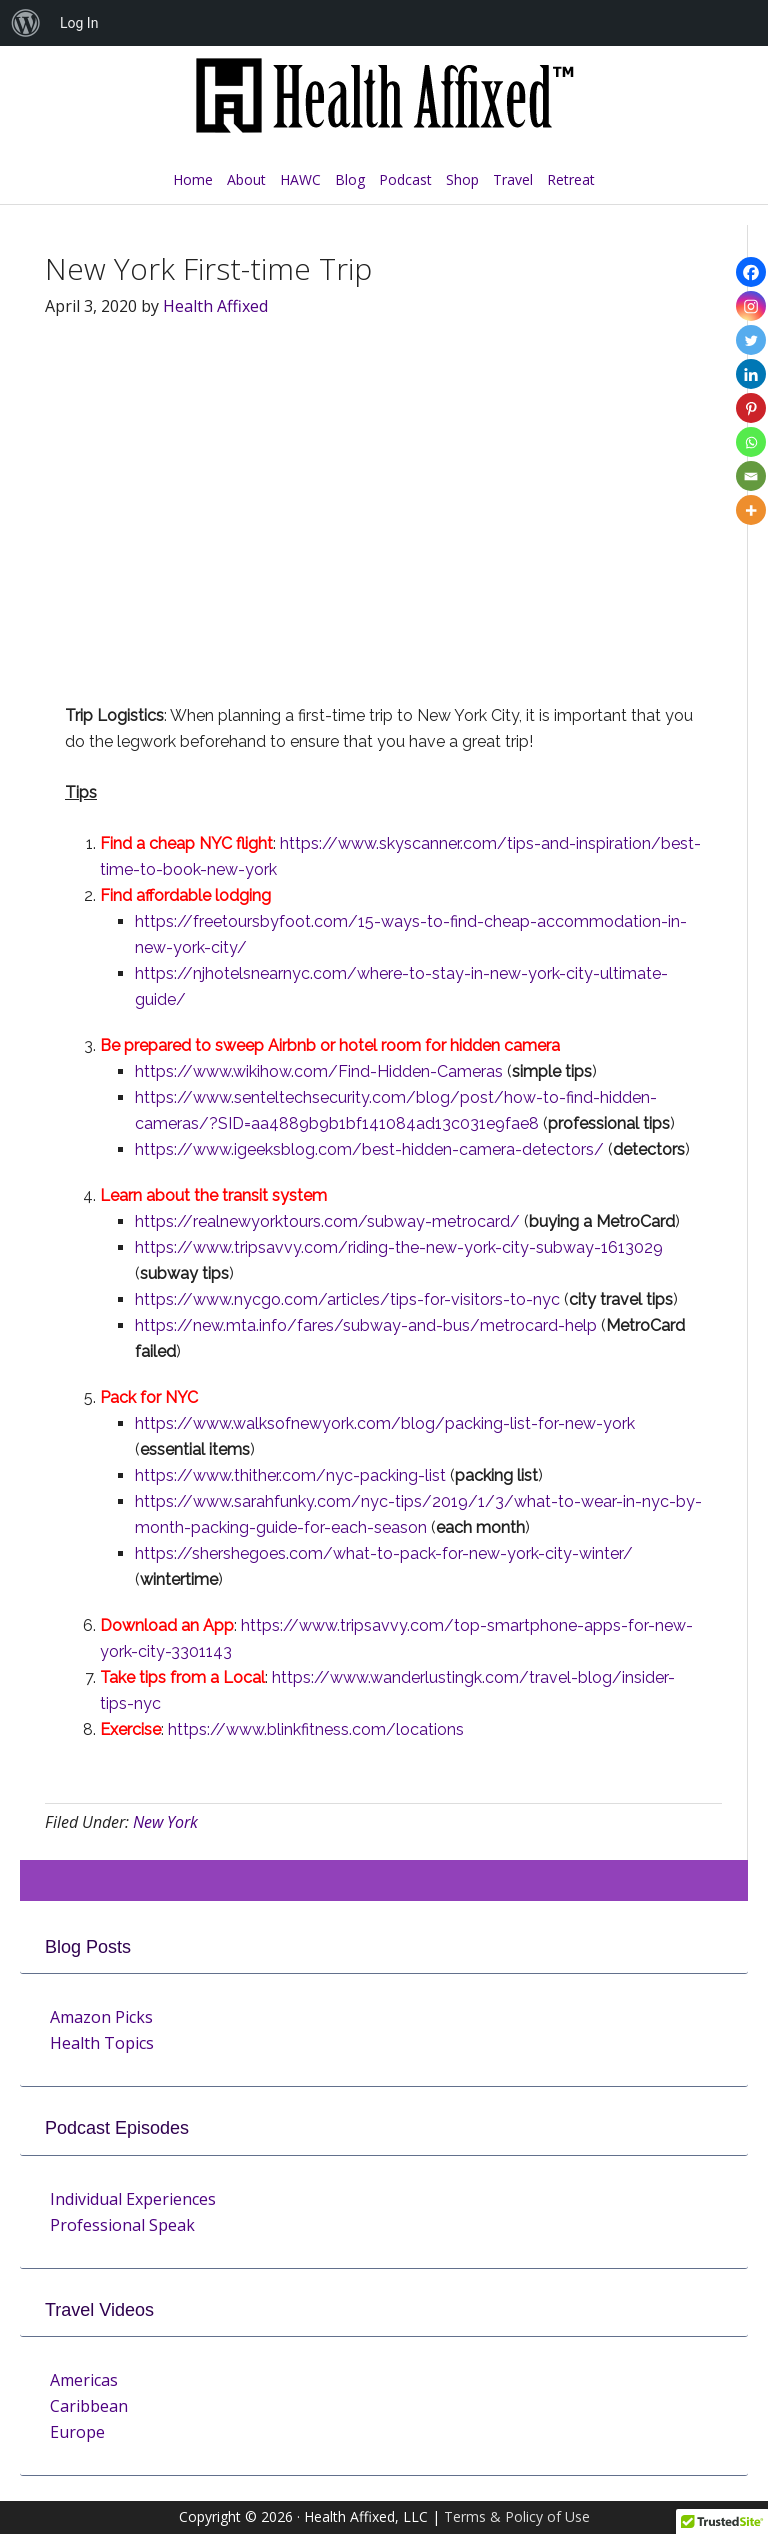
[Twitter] (751, 340)
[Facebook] (751, 272)
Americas (84, 2380)
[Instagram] (751, 306)
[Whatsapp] (751, 442)
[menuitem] (26, 23)
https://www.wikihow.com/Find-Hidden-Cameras (319, 1071)
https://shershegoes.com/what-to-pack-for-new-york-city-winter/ (384, 1553)
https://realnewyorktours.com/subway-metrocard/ (327, 1221)
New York (165, 1822)
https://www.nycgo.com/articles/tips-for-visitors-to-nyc (347, 1299)
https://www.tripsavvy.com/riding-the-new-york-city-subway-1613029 (399, 1247)
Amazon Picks (101, 2017)
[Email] (751, 476)
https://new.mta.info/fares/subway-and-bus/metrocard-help (366, 1325)
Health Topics (102, 2043)
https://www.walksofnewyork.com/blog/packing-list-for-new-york (385, 1423)
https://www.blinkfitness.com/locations (316, 1729)
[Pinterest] (751, 408)
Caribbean (89, 2406)
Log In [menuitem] (79, 23)
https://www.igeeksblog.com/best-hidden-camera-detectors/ (369, 1149)
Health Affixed (384, 106)
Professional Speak (122, 2225)
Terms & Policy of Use (517, 2516)
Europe (77, 2432)
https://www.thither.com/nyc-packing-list (290, 1475)
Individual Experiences (133, 2199)
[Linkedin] (751, 374)
